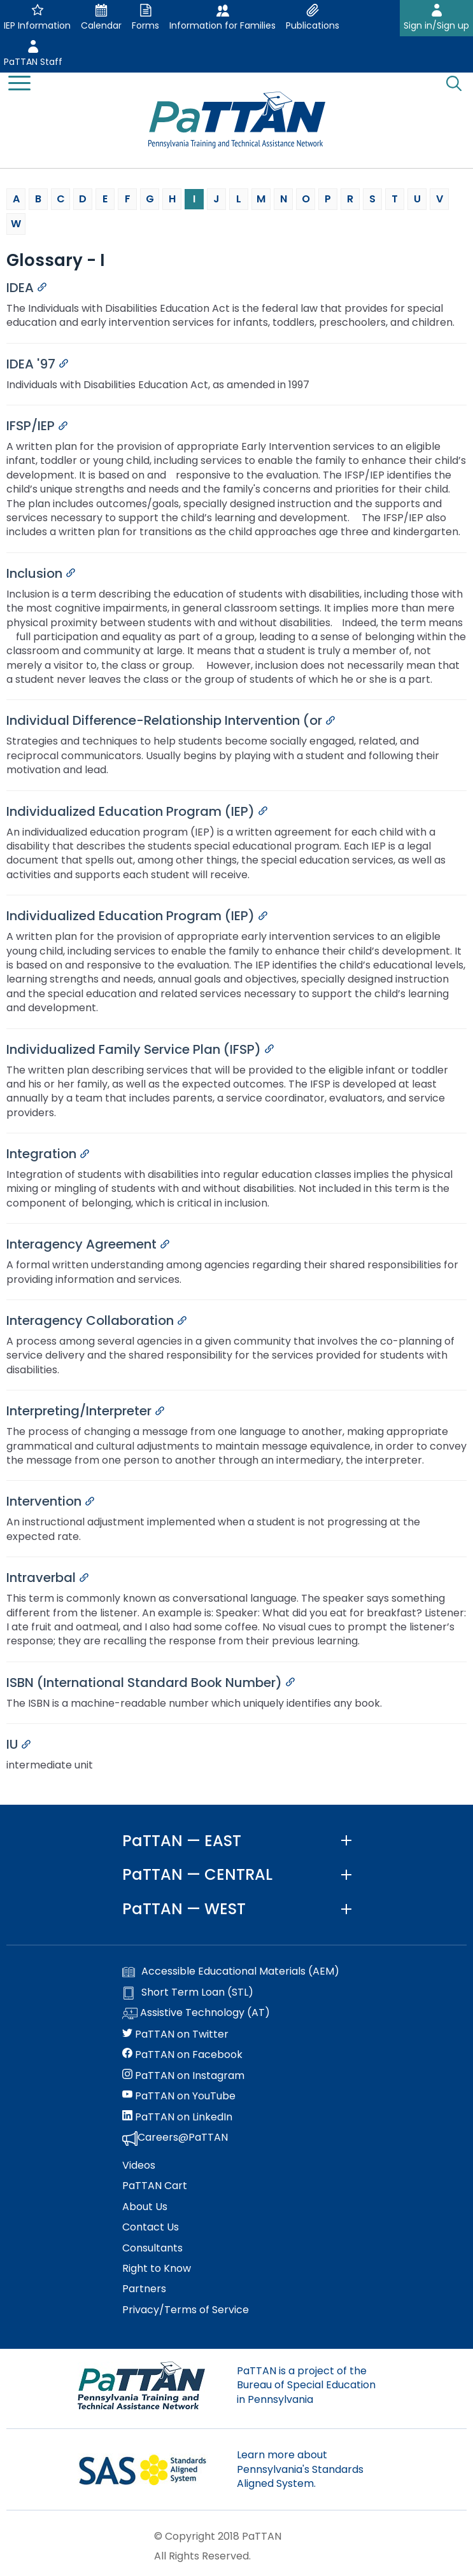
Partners (144, 2289)
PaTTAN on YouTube (179, 2096)
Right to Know (156, 2269)
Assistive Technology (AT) (196, 2013)
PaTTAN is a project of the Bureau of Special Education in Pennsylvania (306, 2385)
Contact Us (150, 2227)
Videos (138, 2166)
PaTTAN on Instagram (183, 2076)
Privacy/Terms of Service (185, 2310)
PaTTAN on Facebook (182, 2055)
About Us (144, 2207)
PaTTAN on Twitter (175, 2034)
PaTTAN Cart (154, 2186)
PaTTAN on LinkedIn (177, 2117)
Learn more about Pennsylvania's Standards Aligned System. (300, 2469)
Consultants (152, 2248)
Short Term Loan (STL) (187, 1992)
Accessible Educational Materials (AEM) (230, 1971)
